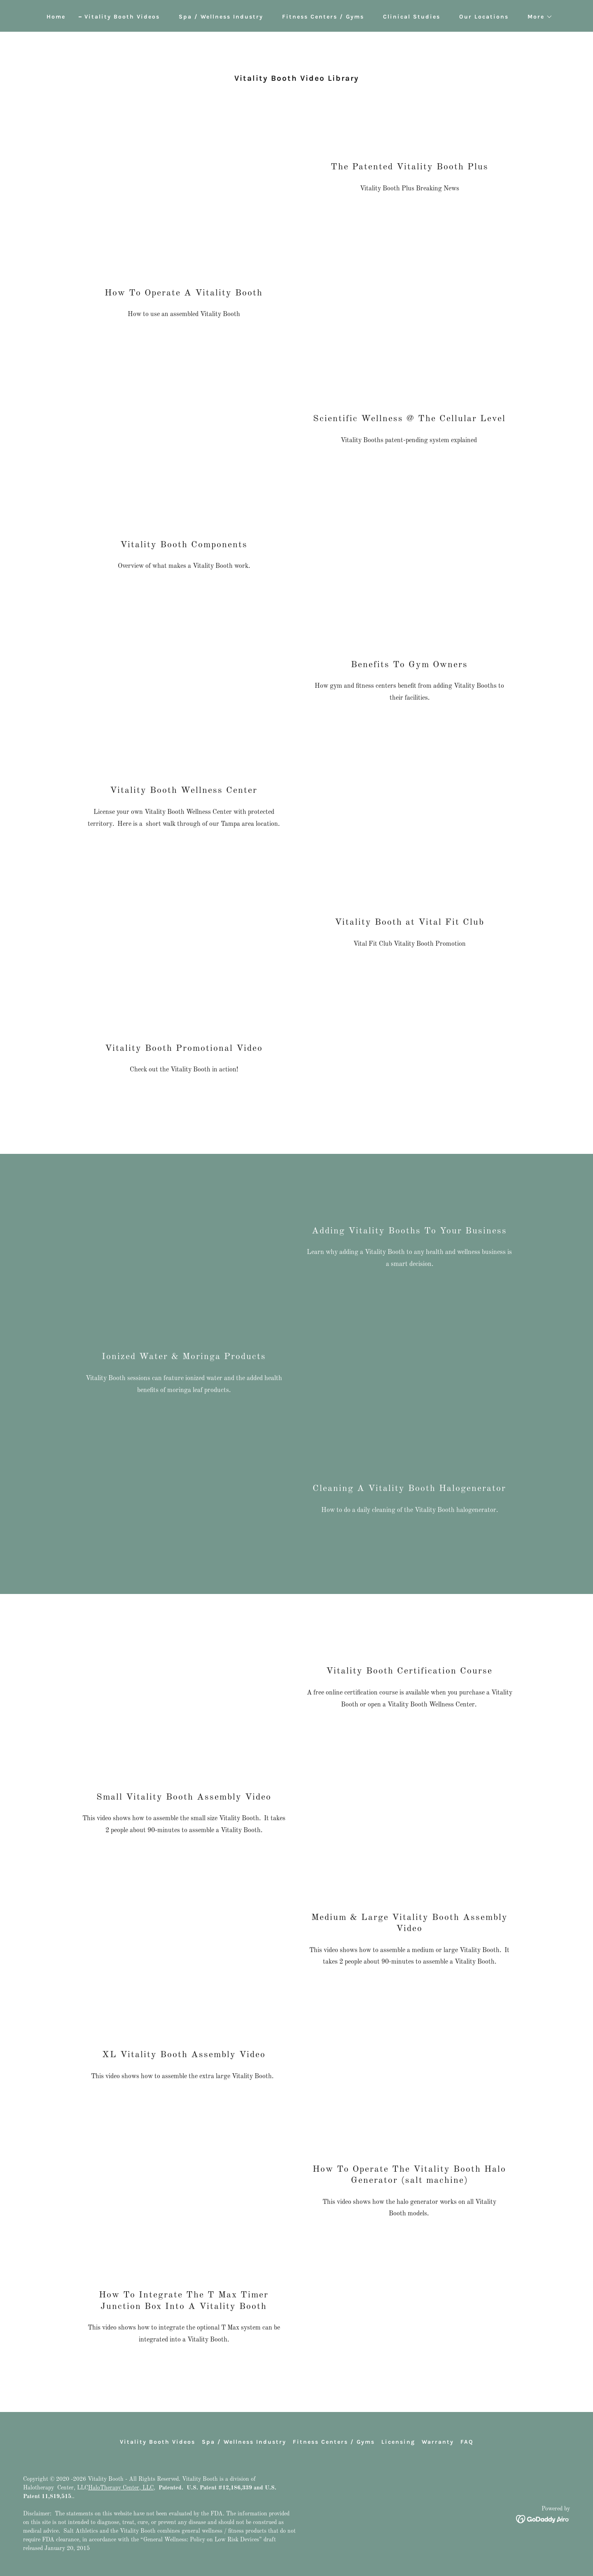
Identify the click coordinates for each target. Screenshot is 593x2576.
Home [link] (56, 16)
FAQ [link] (467, 2441)
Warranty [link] (438, 2441)
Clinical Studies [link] (411, 16)
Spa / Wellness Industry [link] (221, 16)
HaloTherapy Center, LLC (121, 2488)
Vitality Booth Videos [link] (122, 16)
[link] (543, 2519)
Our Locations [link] (484, 16)
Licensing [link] (398, 2441)
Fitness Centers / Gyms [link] (323, 16)
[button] (537, 17)
